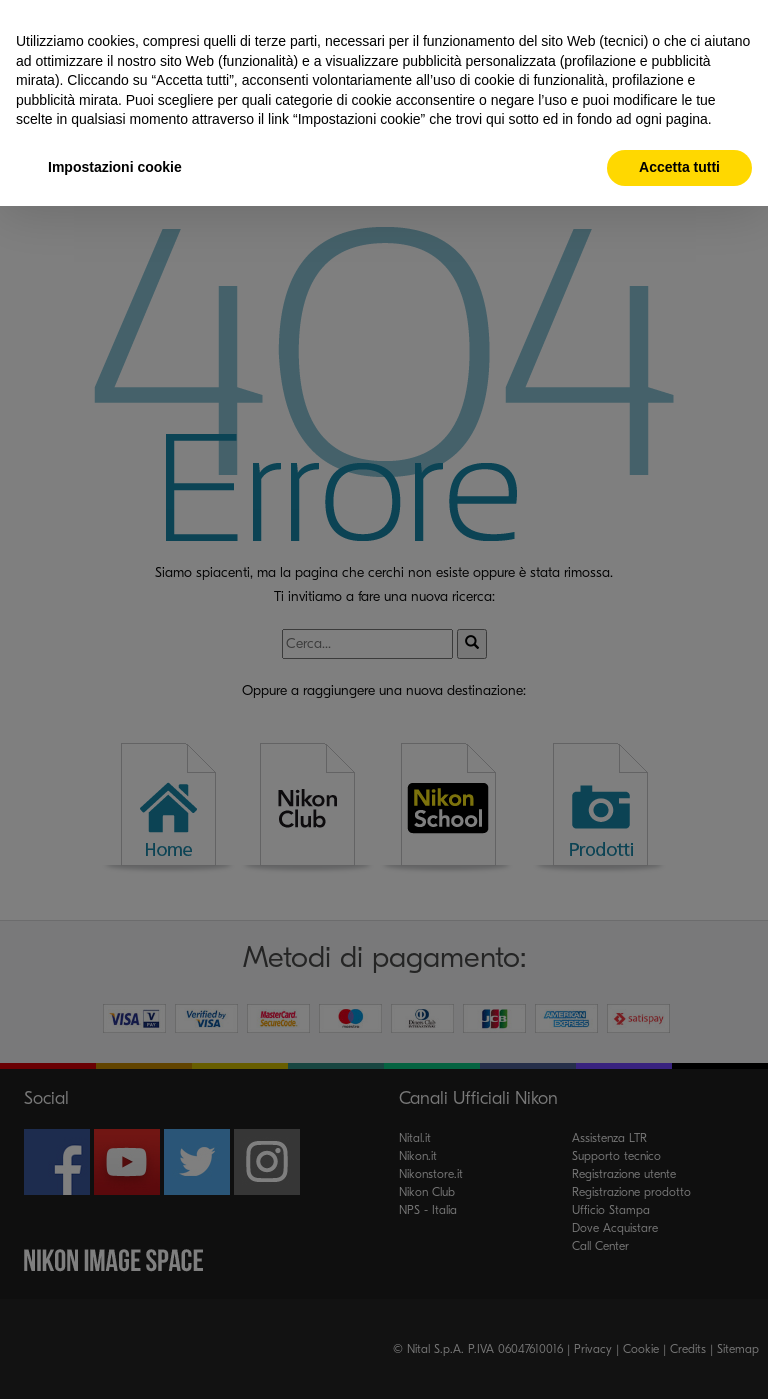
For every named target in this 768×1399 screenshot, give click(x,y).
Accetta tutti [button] (679, 167)
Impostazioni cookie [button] (115, 167)
